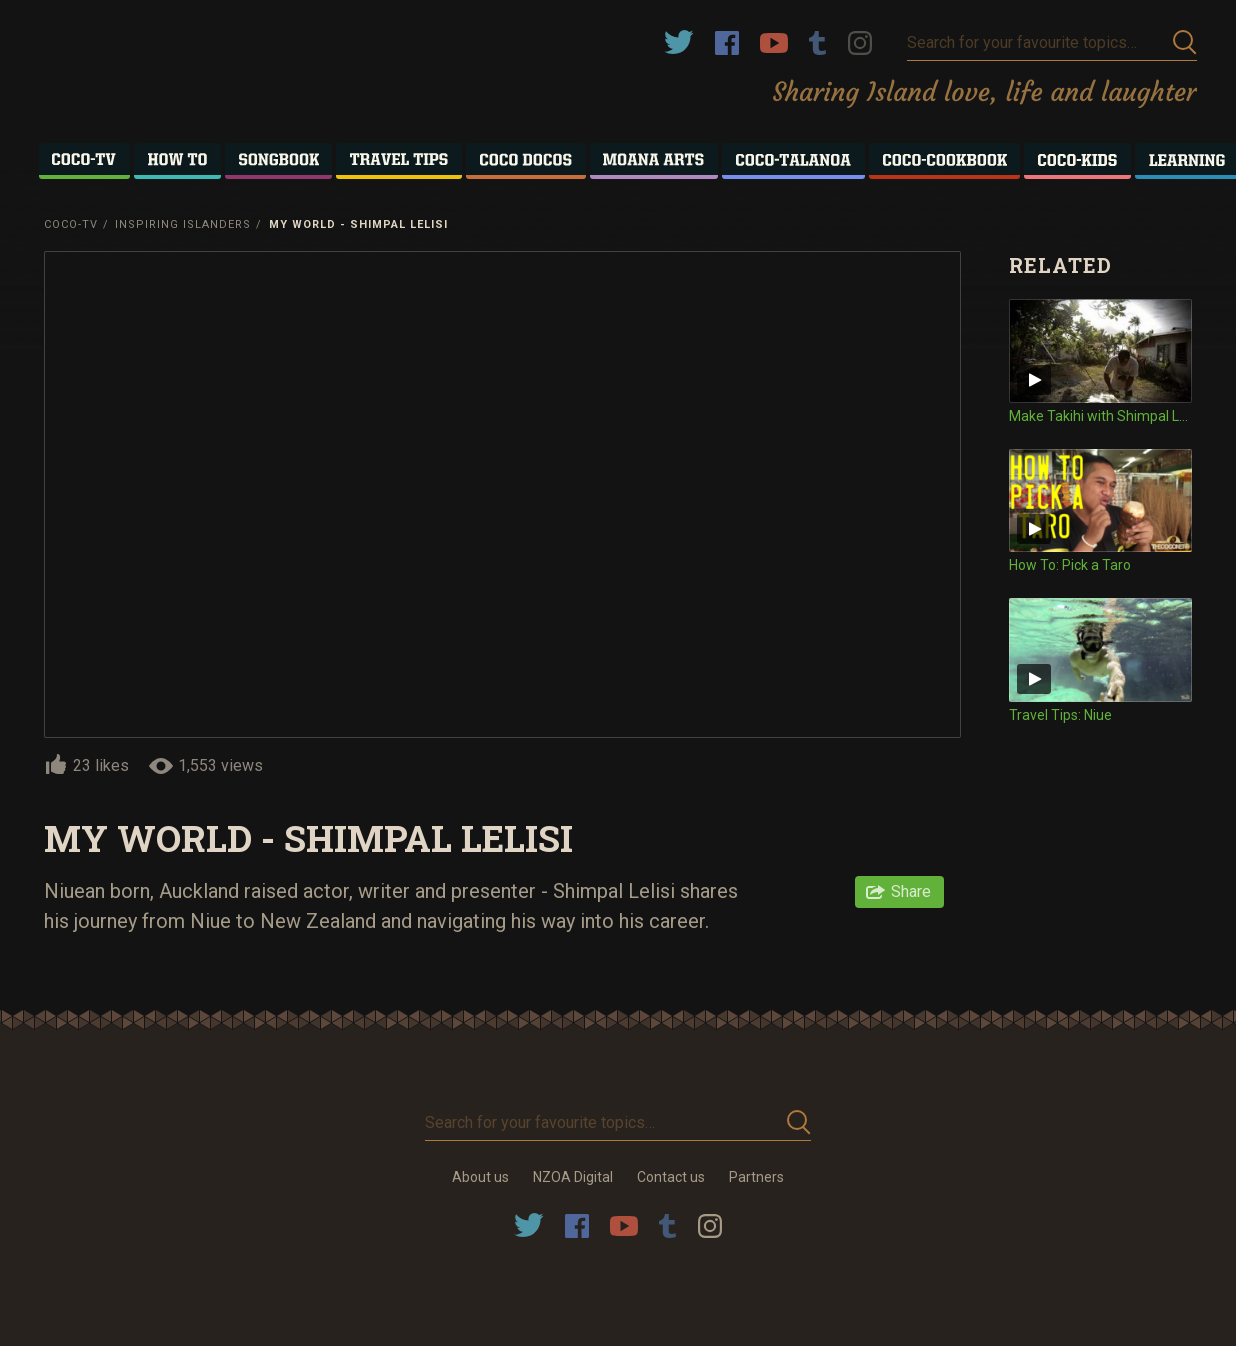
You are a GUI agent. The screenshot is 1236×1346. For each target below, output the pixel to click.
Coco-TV (71, 224)
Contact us (671, 1177)
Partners (756, 1177)
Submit (1185, 42)
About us (480, 1177)
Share (911, 891)
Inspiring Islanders (183, 224)
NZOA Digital (573, 1177)
